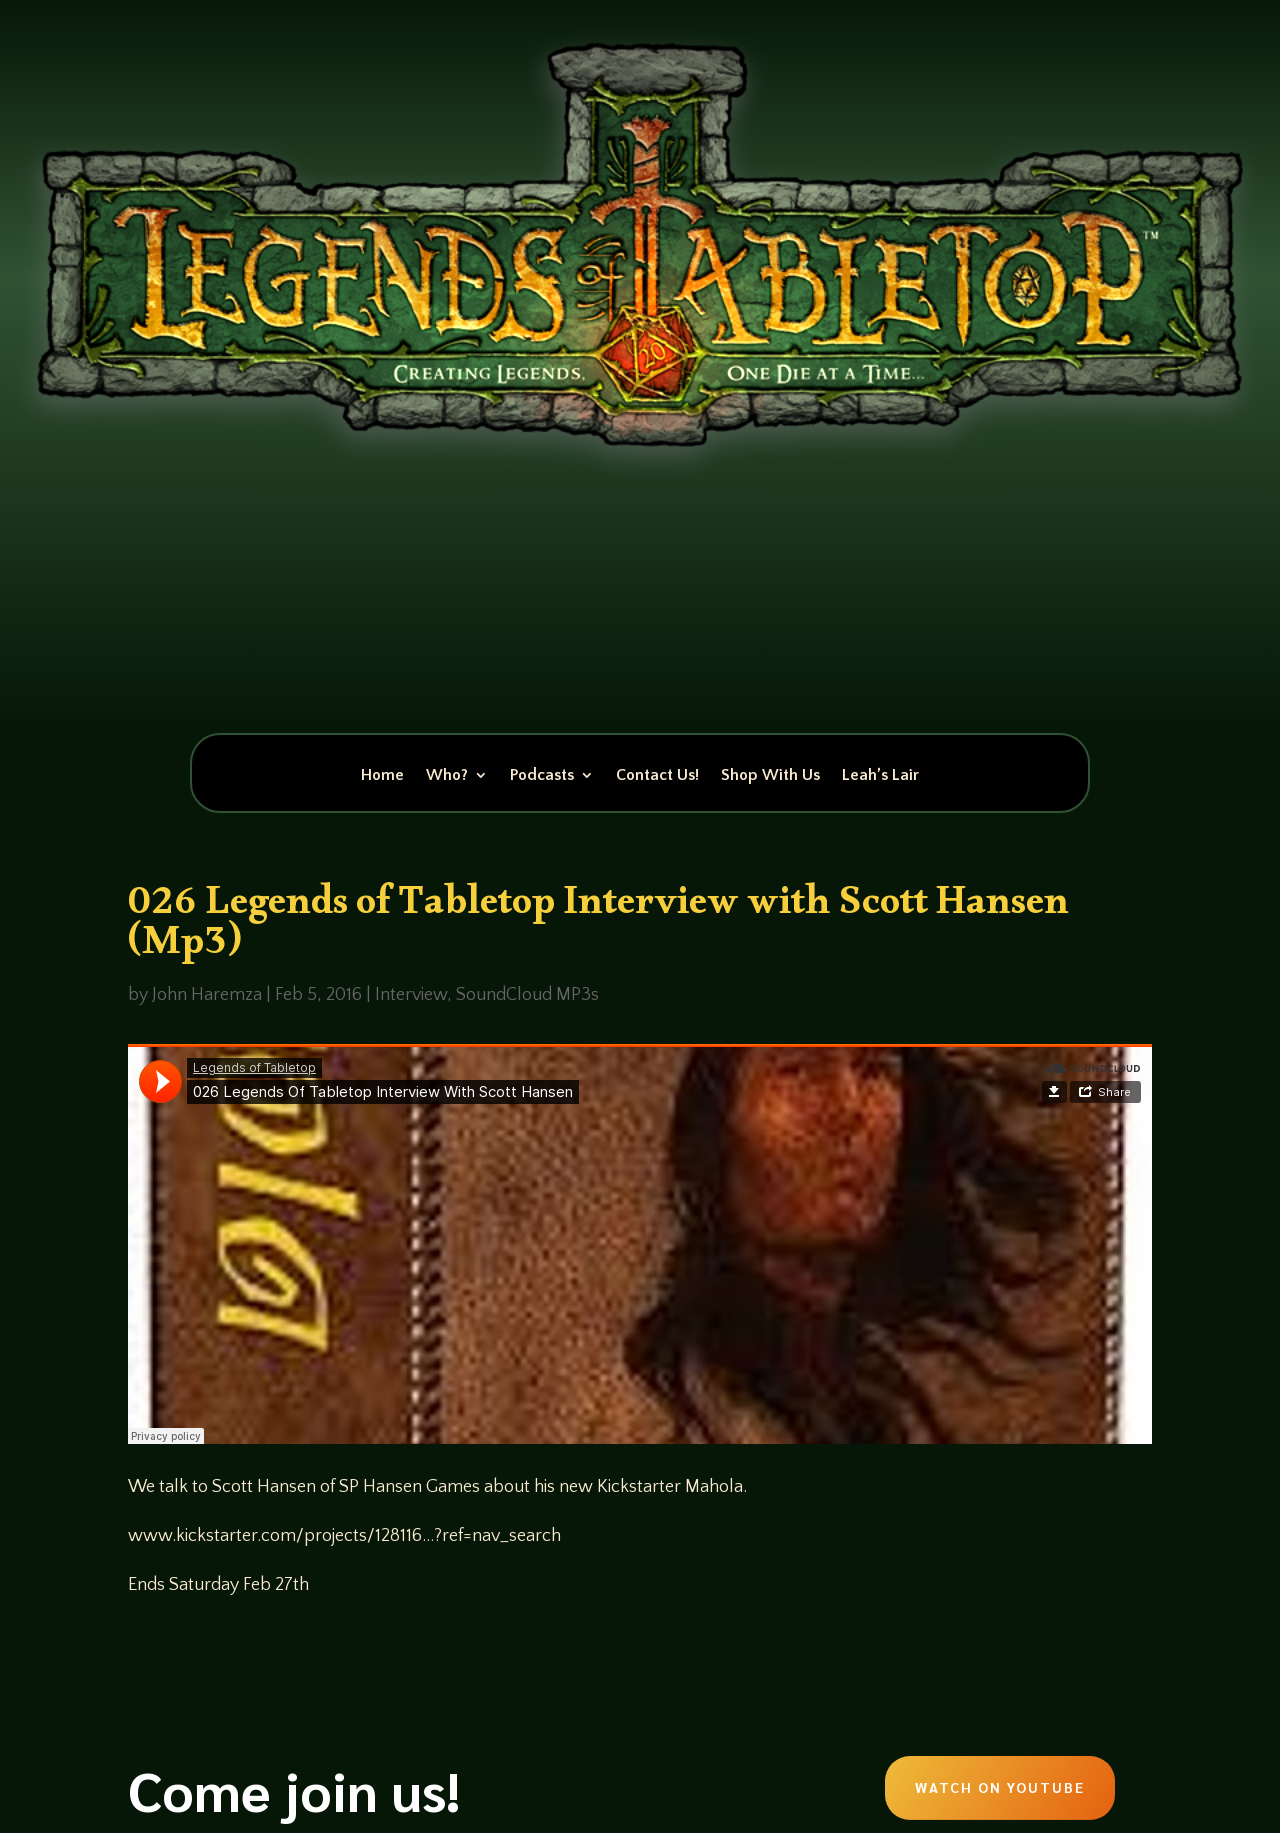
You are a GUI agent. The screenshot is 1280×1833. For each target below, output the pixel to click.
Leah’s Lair (880, 776)
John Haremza (207, 995)
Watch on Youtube (1000, 1787)
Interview (411, 995)
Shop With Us (770, 776)
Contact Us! (657, 776)
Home (382, 776)
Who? (447, 776)
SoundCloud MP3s (527, 995)
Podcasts (542, 776)
